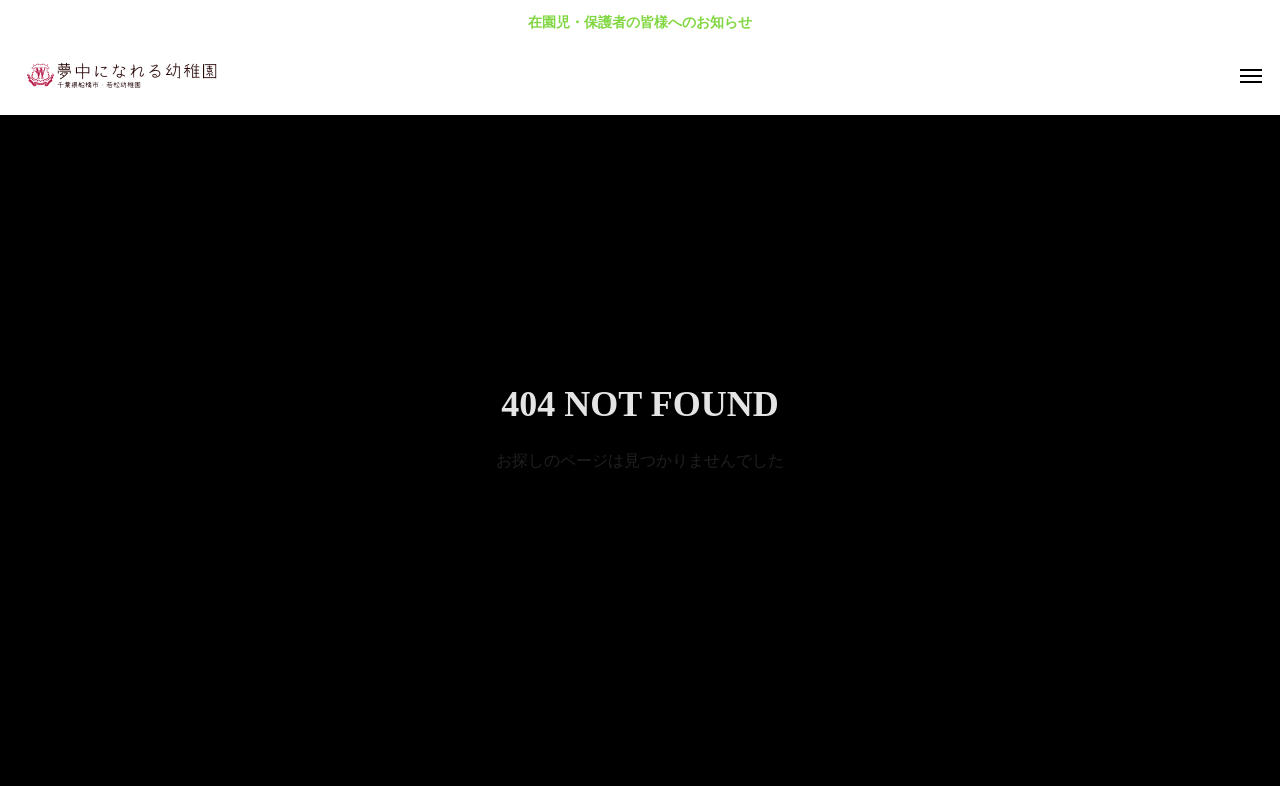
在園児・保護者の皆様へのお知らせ (640, 22)
